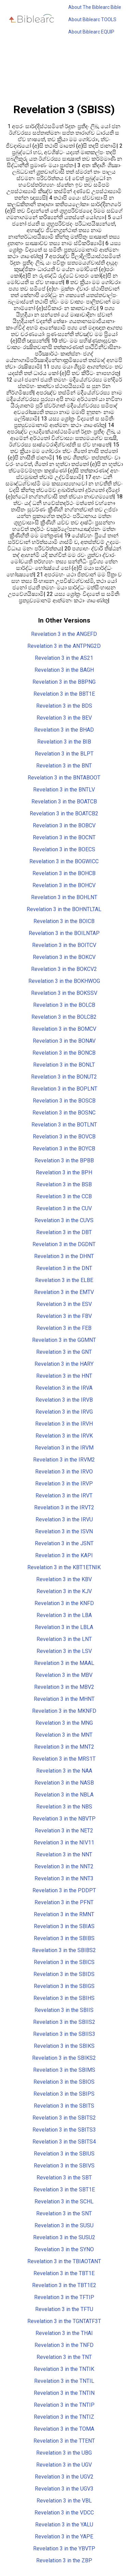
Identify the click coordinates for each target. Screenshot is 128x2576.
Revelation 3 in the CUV (64, 1208)
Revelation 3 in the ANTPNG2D (64, 646)
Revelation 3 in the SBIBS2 (64, 1950)
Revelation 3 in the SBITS (64, 2106)
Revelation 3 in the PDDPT (64, 1890)
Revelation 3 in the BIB (64, 741)
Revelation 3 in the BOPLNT (64, 1088)
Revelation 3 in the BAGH (64, 670)
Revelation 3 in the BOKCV (64, 957)
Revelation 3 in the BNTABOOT (64, 777)
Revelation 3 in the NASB (64, 1782)
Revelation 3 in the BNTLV (64, 789)
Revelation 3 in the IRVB (64, 1400)
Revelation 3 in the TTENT (64, 2441)
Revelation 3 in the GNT (64, 1352)
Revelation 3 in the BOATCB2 (64, 813)
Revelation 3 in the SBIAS (64, 1926)
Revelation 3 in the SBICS (64, 1962)
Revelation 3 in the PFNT (64, 1902)
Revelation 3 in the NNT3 (64, 1878)
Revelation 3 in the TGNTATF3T (64, 2321)
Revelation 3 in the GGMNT (64, 1340)
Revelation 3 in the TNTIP (64, 2405)
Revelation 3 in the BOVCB (64, 1136)
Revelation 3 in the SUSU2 (64, 2237)
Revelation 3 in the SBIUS (64, 2153)
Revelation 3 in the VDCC (64, 2512)
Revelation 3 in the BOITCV (64, 945)
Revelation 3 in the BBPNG (64, 682)
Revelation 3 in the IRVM (64, 1447)
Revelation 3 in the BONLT (64, 1065)
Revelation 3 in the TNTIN (64, 2393)
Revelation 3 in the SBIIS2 (64, 2022)
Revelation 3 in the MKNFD (64, 1711)
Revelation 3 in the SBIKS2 (64, 2058)
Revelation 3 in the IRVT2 (64, 1507)
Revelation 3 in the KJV (64, 1591)
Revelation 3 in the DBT (64, 1232)
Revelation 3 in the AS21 (64, 658)
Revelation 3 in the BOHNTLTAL (64, 909)
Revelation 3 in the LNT (64, 1639)
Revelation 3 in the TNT (64, 2357)
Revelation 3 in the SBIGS (64, 1986)
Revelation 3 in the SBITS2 (64, 2117)
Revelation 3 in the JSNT (64, 1543)
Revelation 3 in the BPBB (64, 1160)
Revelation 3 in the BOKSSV (64, 993)
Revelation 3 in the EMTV (64, 1292)
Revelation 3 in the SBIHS (64, 1998)
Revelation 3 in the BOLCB (64, 1005)
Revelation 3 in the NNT (64, 1854)
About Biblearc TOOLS (92, 19)
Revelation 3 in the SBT (64, 2177)
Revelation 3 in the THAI (64, 2333)
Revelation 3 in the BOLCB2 (64, 1017)
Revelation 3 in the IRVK (64, 1435)
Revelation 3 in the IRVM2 (64, 1459)
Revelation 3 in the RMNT (64, 1914)
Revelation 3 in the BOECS (64, 849)
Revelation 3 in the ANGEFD (64, 634)
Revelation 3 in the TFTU (64, 2309)
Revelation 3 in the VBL (64, 2500)
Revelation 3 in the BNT (64, 765)
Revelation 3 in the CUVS (64, 1220)
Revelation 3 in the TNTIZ (64, 2417)
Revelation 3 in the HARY (64, 1364)
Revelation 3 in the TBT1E (64, 2273)
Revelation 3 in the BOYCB (64, 1148)
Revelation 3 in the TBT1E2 (64, 2285)
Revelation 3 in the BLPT (64, 753)
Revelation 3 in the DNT (64, 1268)
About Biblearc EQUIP (91, 32)
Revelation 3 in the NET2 (64, 1830)
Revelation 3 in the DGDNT (64, 1244)
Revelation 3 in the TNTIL (64, 2381)
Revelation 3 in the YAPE (64, 2536)
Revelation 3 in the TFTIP (64, 2297)
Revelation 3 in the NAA (64, 1770)
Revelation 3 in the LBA (64, 1615)
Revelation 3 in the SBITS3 (64, 2129)
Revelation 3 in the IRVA (64, 1388)
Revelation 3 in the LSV (64, 1651)
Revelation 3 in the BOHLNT (64, 897)
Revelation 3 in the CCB (64, 1196)
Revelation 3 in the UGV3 (64, 2488)
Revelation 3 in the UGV (64, 2464)
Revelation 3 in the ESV (64, 1304)
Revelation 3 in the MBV (64, 1675)
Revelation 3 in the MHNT (64, 1699)
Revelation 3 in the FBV (64, 1316)
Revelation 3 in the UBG (64, 2453)
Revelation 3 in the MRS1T (64, 1759)
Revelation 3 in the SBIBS (64, 1938)
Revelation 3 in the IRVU (64, 1519)
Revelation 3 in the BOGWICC (64, 861)
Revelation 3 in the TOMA (64, 2429)
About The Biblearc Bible (94, 7)
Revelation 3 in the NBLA (64, 1794)
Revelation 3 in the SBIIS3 (64, 2034)
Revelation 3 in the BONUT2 (64, 1076)
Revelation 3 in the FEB (64, 1328)
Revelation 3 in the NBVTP (64, 1818)
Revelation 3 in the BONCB (64, 1053)
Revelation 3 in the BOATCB (64, 801)
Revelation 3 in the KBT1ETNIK (64, 1567)
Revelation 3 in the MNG (64, 1723)
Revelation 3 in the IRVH (64, 1423)
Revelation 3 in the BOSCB (64, 1100)
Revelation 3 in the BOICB (64, 921)
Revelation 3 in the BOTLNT (64, 1124)
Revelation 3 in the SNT (64, 2213)
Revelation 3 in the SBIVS (64, 2165)
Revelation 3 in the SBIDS (64, 1974)
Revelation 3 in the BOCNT (64, 837)
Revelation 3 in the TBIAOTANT (64, 2261)
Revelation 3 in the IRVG (64, 1412)
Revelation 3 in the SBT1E (64, 2189)
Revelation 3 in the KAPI (64, 1555)
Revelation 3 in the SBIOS (64, 2082)
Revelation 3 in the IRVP (64, 1483)
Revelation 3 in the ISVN (64, 1531)
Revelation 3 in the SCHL (64, 2201)
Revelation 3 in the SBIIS (64, 2010)
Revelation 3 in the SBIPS (64, 2094)
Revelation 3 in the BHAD (64, 729)
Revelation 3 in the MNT (64, 1735)
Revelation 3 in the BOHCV (64, 885)
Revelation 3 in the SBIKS (64, 2046)
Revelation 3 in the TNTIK (64, 2369)
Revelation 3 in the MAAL (64, 1663)
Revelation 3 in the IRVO (64, 1471)
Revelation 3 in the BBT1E (64, 694)
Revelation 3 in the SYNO (64, 2249)
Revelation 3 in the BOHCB (64, 873)
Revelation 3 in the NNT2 (64, 1866)
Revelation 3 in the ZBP (64, 2560)
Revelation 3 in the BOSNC (64, 1112)
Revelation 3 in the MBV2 (64, 1687)
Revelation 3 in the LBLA (64, 1627)
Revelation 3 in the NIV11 (64, 1842)
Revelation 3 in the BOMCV (64, 1029)
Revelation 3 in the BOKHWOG (64, 981)
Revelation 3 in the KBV (64, 1579)
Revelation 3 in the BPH (64, 1172)
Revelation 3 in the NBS (64, 1806)
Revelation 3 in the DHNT (64, 1256)
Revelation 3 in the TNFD (64, 2345)
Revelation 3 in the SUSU (64, 2225)
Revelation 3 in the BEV (64, 718)
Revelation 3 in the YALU (64, 2524)
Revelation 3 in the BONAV (64, 1041)
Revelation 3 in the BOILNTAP (64, 933)
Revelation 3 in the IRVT (64, 1495)
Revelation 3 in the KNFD (64, 1603)
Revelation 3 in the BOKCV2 (64, 969)
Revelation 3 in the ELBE (64, 1280)
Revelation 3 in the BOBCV (64, 825)
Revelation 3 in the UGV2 (64, 2476)
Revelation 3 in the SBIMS (64, 2070)
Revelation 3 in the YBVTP (64, 2548)
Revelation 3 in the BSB (64, 1184)
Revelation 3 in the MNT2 (64, 1747)
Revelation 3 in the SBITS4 (64, 2141)
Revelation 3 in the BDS (64, 706)
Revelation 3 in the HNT (64, 1376)
